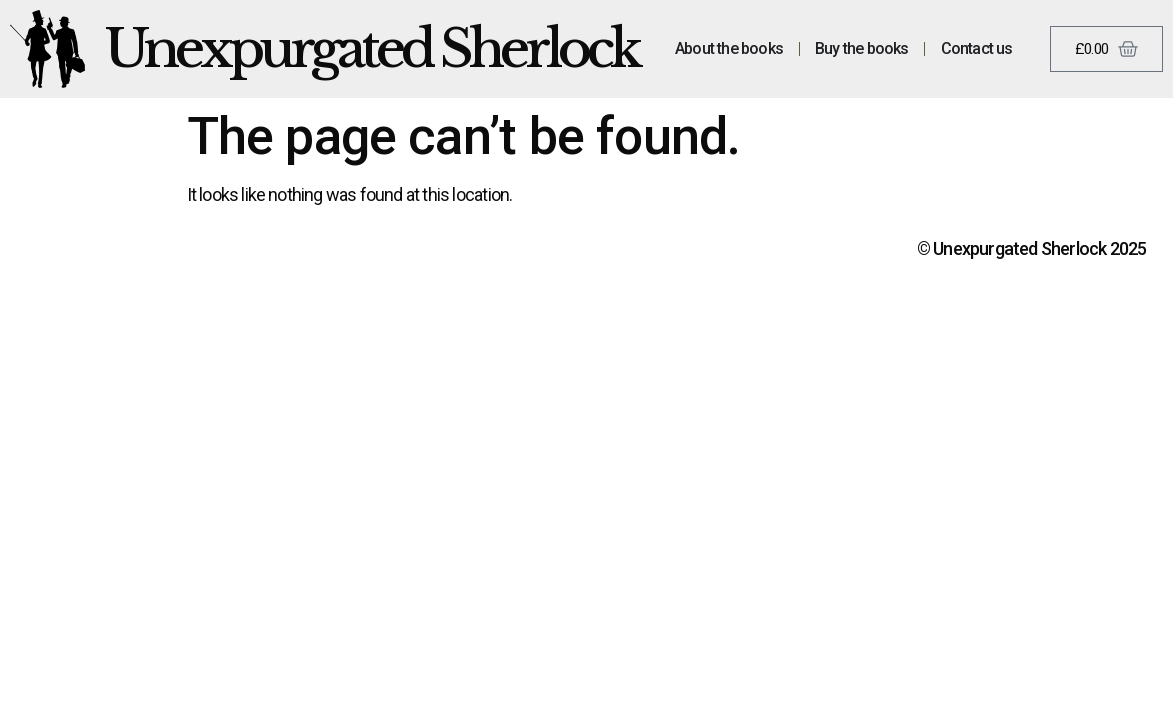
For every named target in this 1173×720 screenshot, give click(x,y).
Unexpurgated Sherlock (372, 49)
